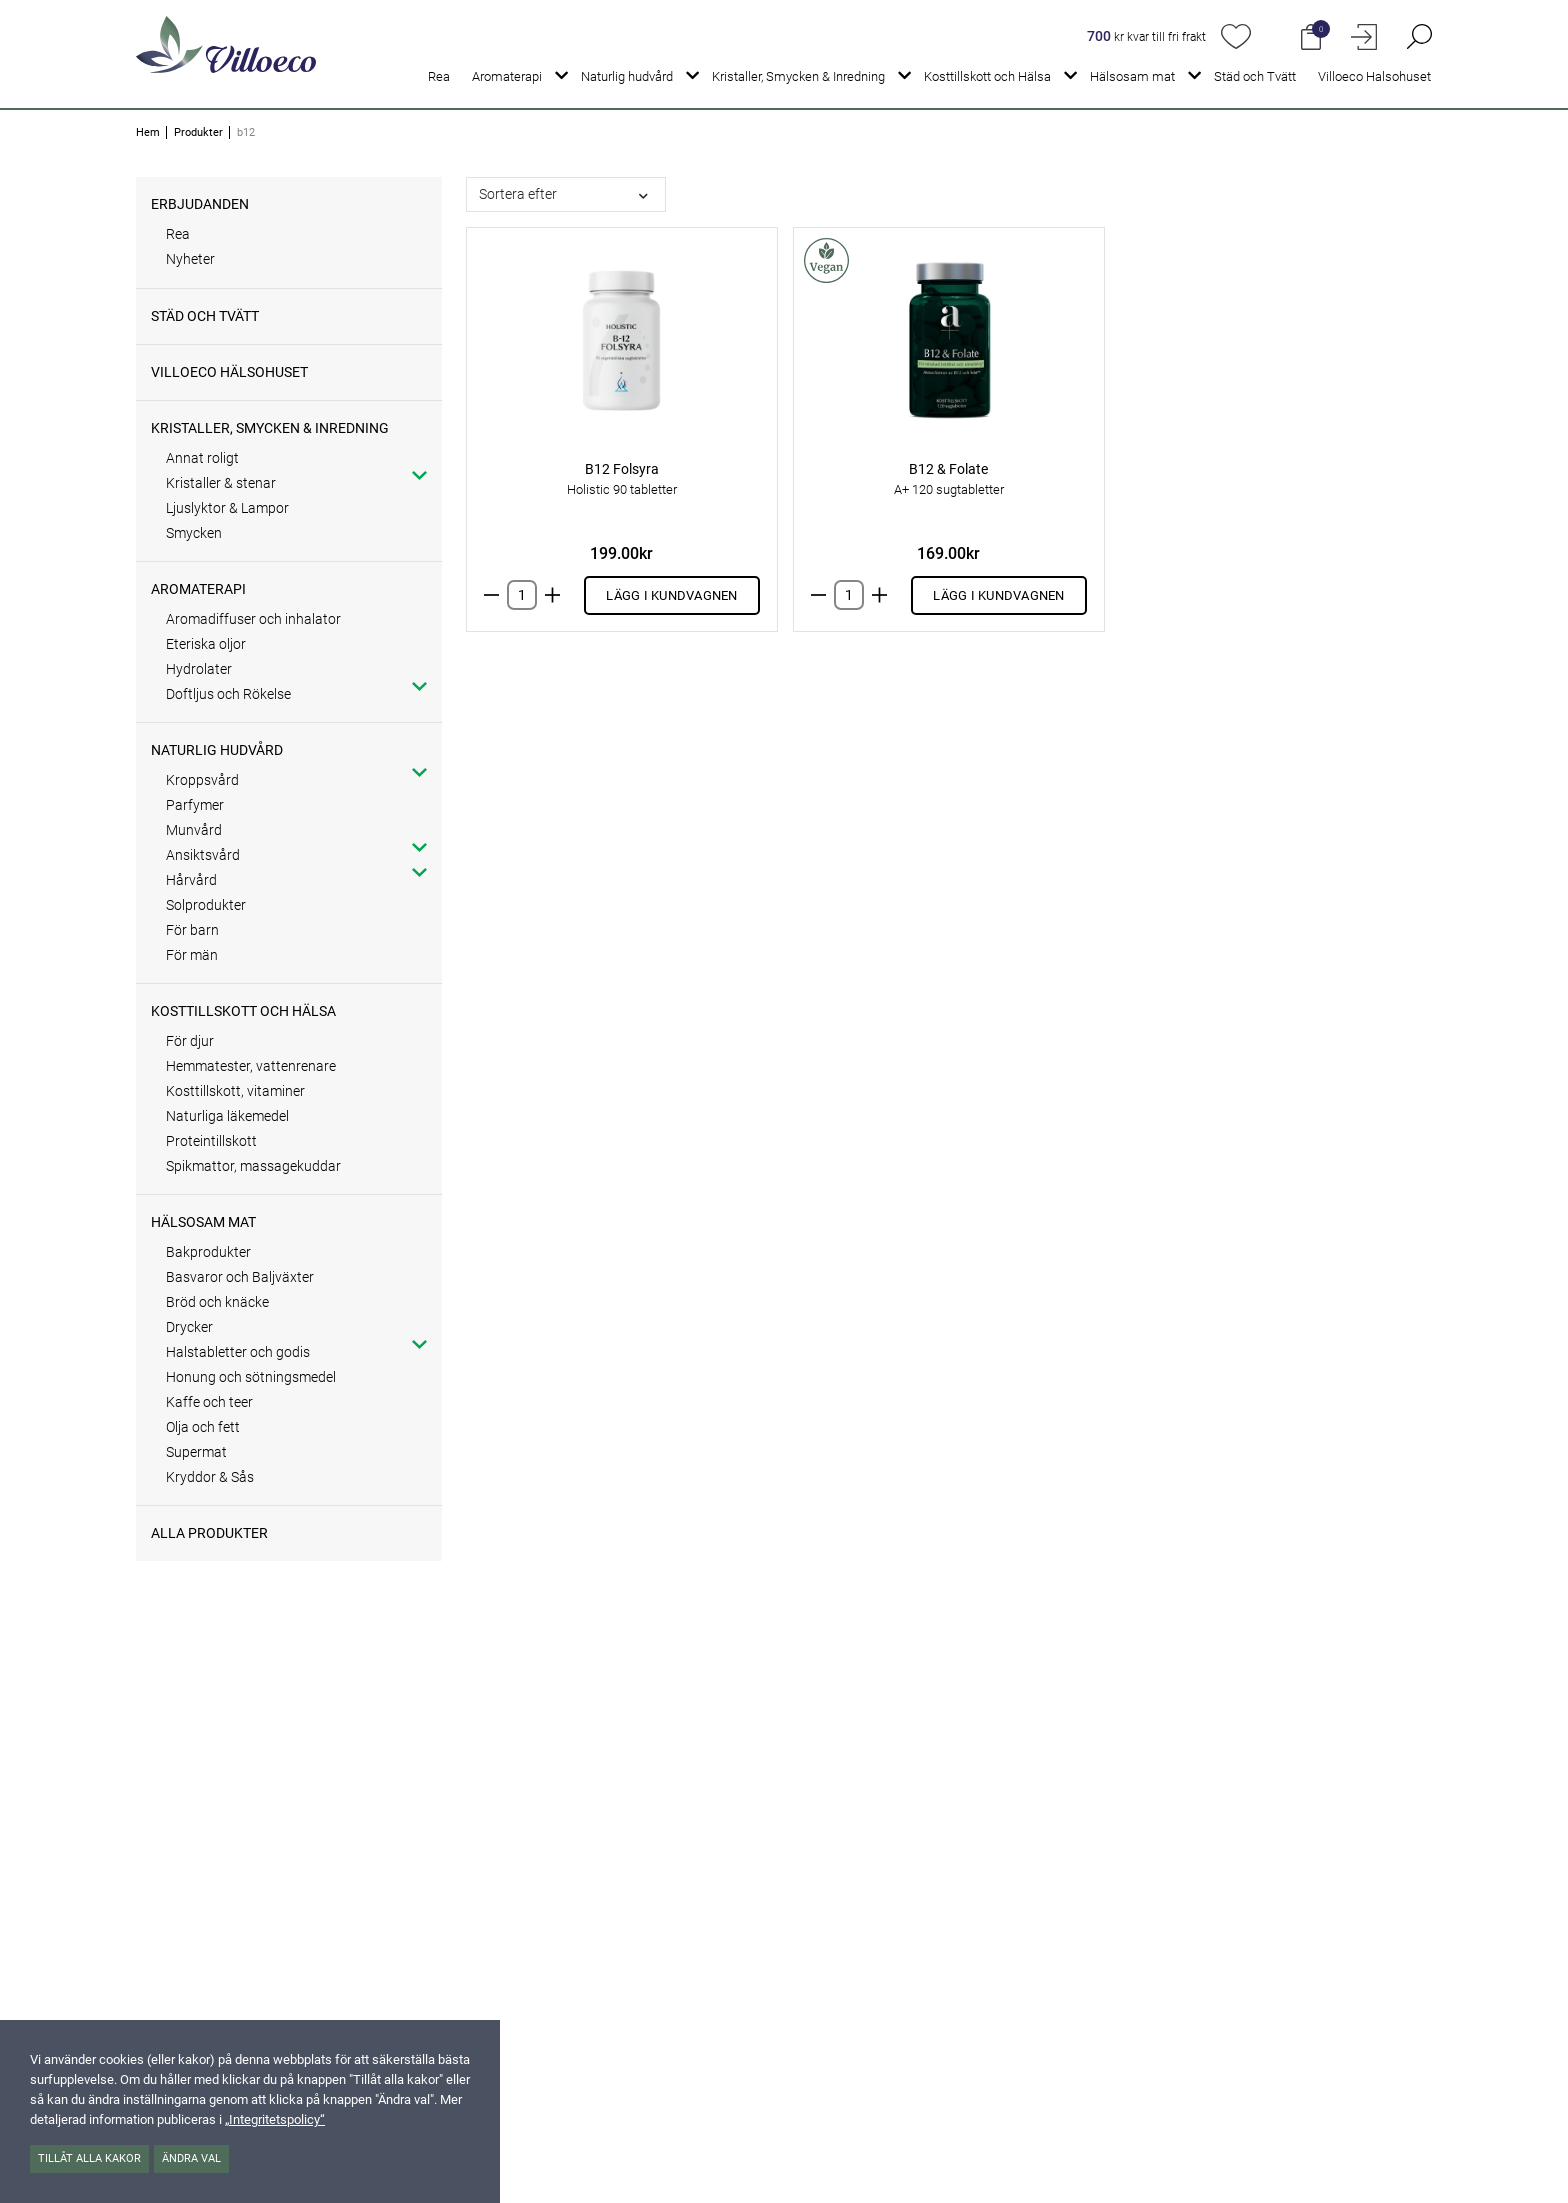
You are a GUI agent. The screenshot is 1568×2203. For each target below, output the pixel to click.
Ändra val (191, 2158)
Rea (439, 76)
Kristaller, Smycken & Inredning (798, 76)
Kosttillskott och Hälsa (987, 76)
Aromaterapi (507, 76)
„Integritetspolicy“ (275, 2119)
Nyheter (190, 259)
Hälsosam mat (1132, 76)
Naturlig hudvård (627, 76)
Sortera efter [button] (518, 194)
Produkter (198, 132)
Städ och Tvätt (1255, 76)
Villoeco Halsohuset (1374, 76)
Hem (148, 132)
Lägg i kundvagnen (671, 595)
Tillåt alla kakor (89, 2158)
